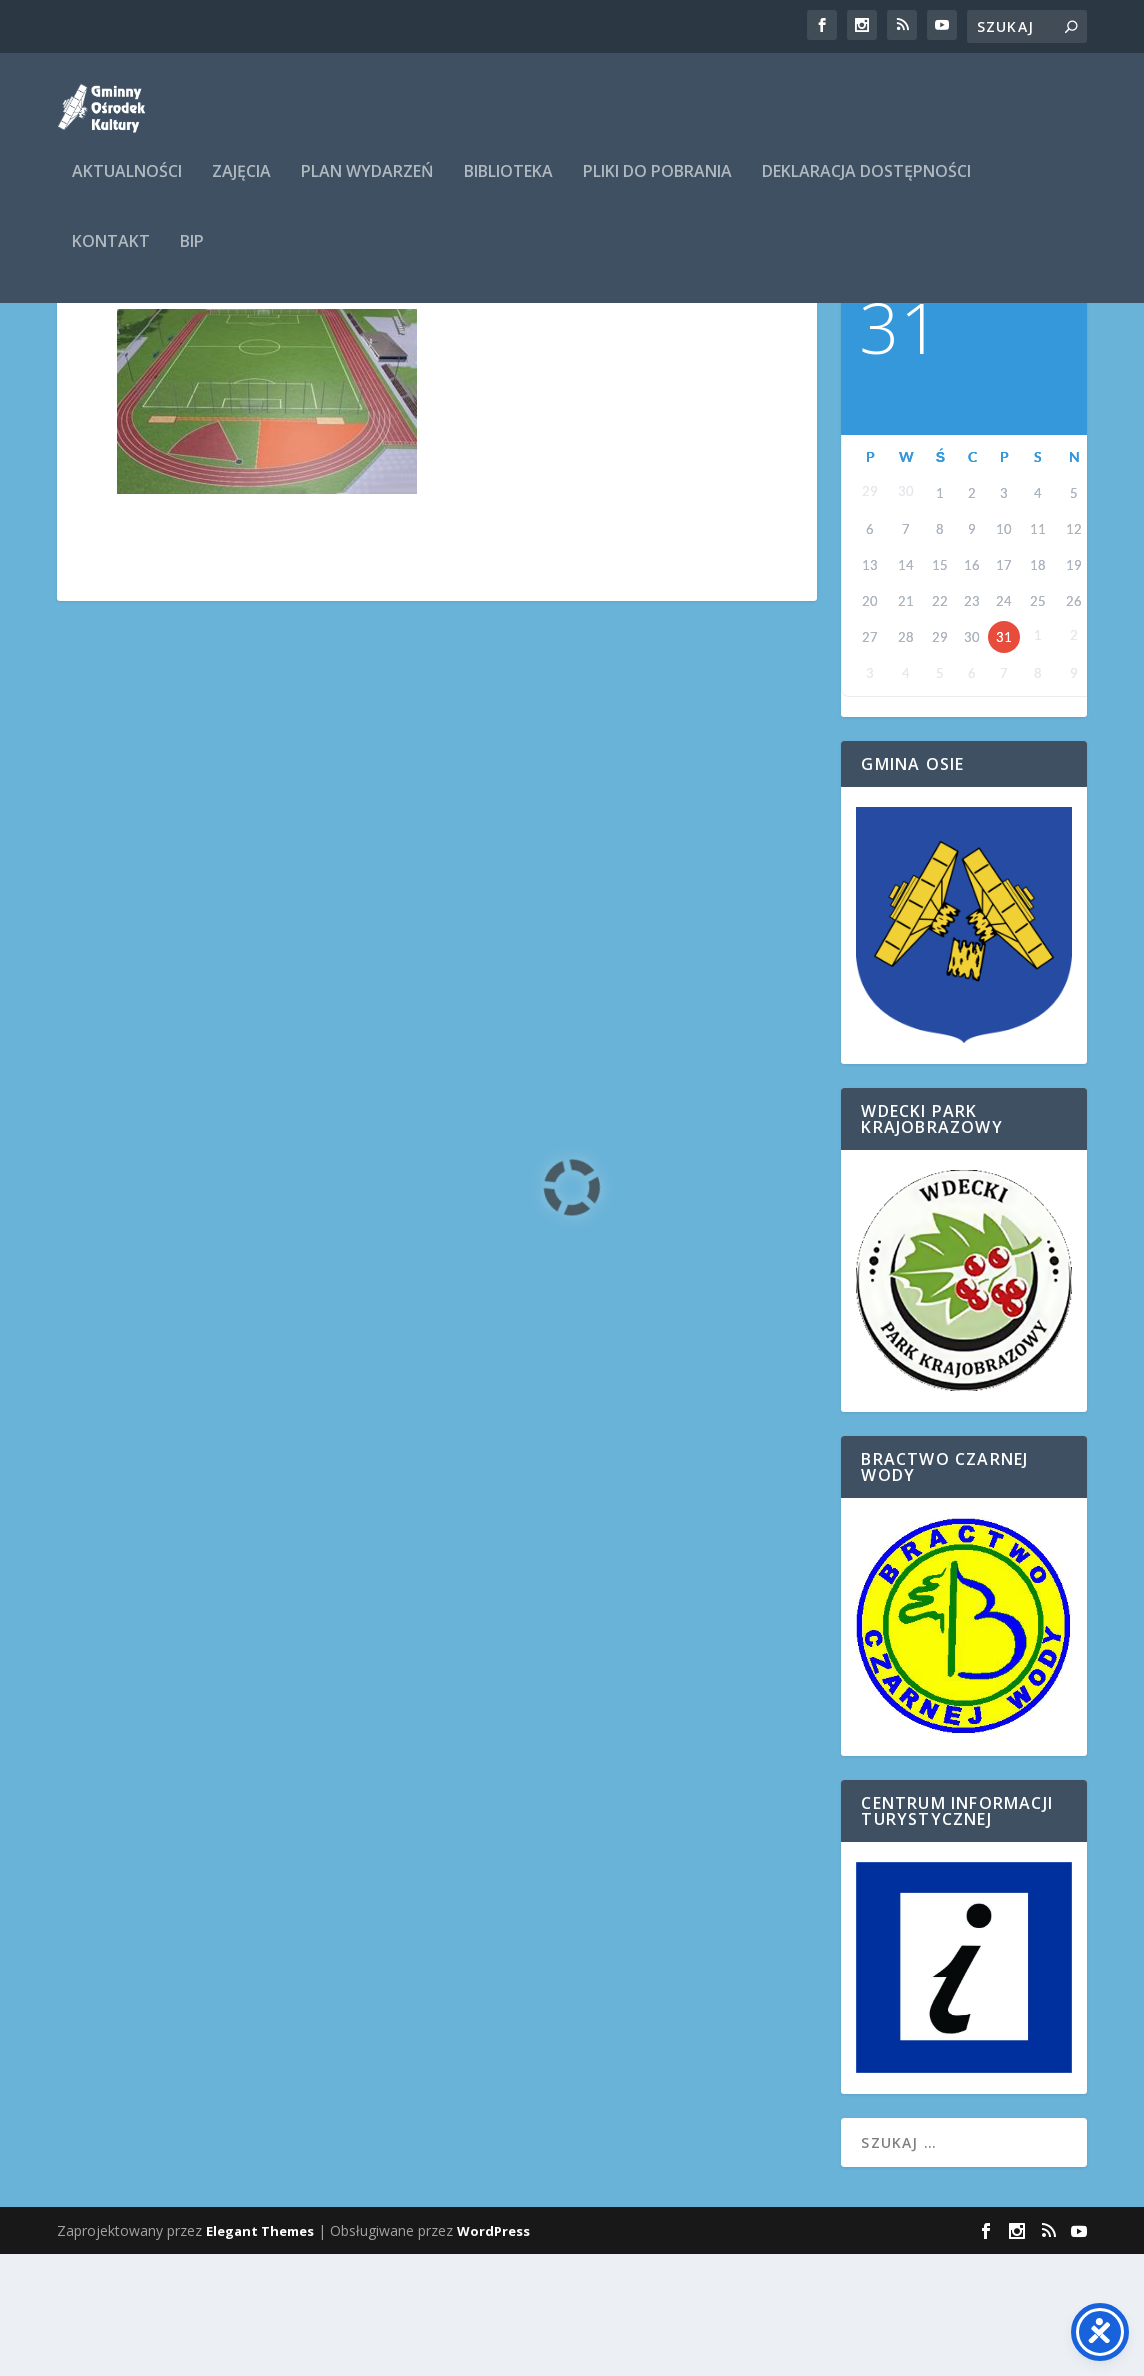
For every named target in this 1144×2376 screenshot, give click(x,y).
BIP (192, 256)
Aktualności (127, 186)
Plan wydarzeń (367, 186)
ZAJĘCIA (241, 186)
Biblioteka (508, 186)
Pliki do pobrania (657, 186)
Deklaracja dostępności (866, 186)
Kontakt (111, 256)
